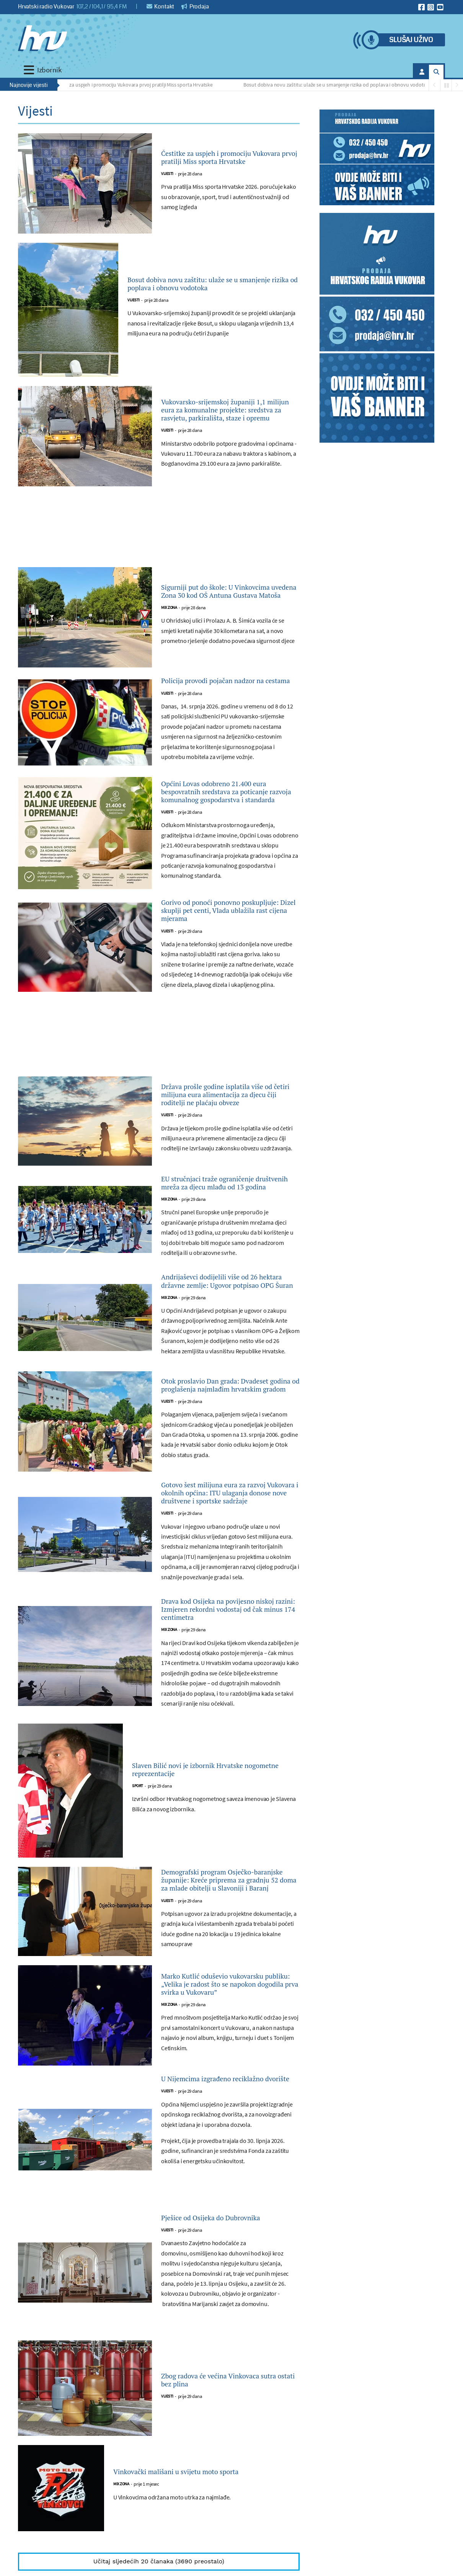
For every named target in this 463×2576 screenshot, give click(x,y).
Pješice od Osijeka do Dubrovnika (228, 2393)
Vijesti (167, 182)
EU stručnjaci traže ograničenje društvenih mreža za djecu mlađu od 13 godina (228, 1247)
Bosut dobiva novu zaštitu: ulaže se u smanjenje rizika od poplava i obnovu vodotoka (340, 84)
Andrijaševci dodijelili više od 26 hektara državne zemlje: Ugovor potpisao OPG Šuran (227, 1362)
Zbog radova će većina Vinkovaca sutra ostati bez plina (228, 2557)
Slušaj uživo (411, 40)
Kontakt (160, 6)
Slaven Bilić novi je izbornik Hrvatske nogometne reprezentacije (208, 1905)
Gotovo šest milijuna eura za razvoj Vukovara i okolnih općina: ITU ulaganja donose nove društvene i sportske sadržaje (229, 1599)
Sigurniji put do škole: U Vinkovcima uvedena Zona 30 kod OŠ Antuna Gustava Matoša (229, 590)
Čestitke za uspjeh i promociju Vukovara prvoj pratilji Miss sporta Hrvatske (135, 84)
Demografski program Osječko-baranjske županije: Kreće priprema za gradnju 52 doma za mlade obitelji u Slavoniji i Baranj (229, 2024)
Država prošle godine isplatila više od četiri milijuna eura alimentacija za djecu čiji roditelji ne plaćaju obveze (229, 1147)
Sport (137, 1924)
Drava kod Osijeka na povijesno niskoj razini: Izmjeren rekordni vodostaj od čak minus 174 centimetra (225, 1735)
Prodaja (195, 6)
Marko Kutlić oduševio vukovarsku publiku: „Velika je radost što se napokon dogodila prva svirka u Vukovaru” (224, 2141)
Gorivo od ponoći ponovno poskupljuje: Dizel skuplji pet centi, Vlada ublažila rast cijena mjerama (224, 949)
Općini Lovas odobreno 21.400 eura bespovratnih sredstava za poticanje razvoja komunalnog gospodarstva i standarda (224, 813)
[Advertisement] (159, 531)
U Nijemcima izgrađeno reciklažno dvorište (208, 2246)
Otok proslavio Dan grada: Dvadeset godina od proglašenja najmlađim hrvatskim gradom (226, 1477)
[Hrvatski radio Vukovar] (42, 38)
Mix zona (169, 616)
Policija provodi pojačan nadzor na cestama (225, 688)
